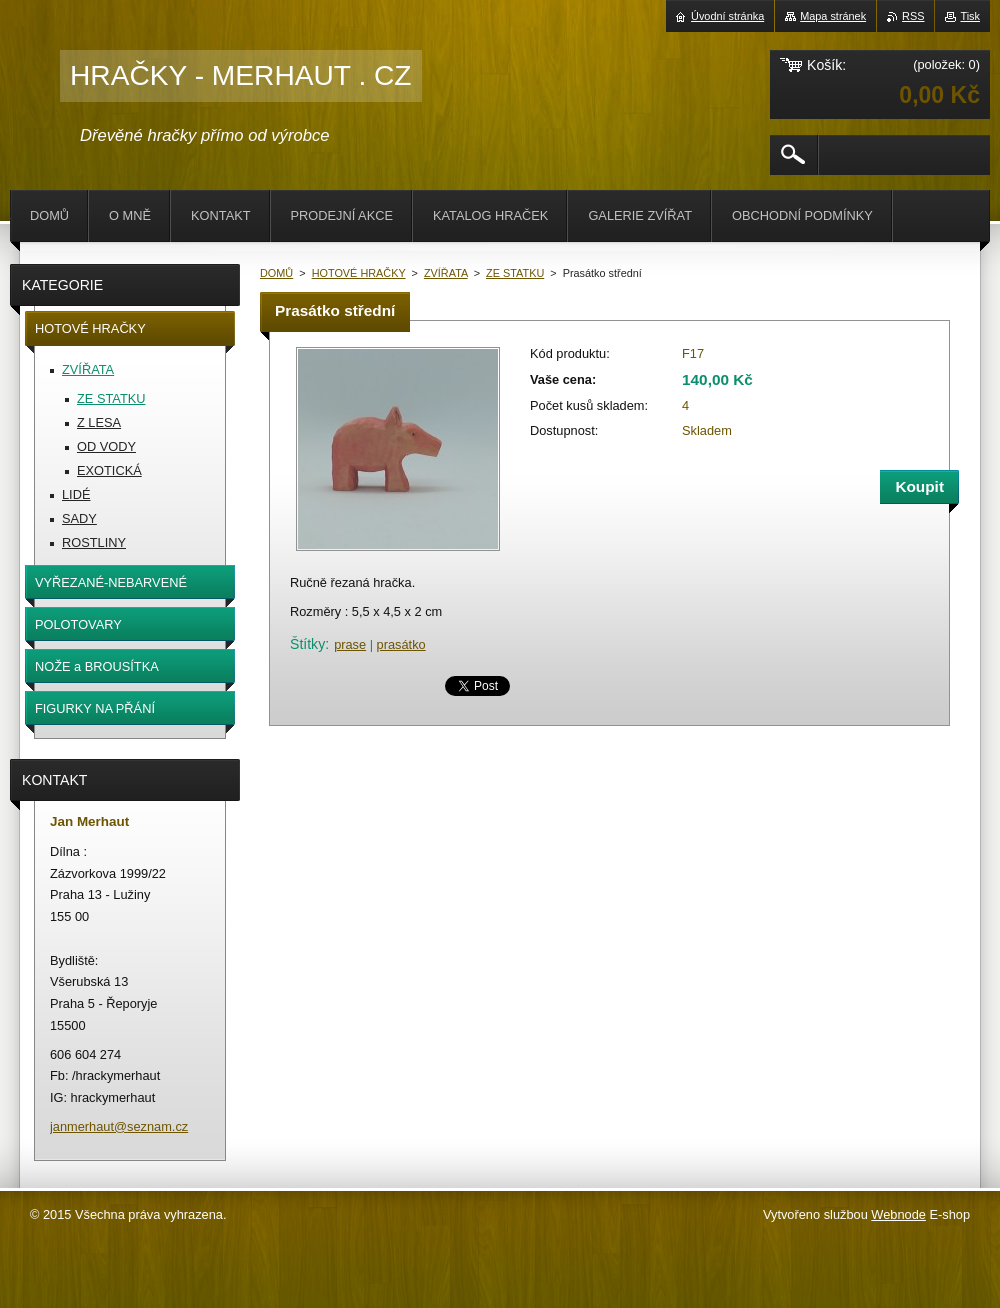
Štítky (307, 644)
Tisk (970, 16)
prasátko (401, 644)
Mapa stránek (833, 16)
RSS (913, 16)
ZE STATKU (515, 273)
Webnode (898, 1214)
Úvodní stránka (727, 16)
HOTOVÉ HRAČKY (359, 273)
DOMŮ (276, 273)
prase (350, 644)
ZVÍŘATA (446, 273)
